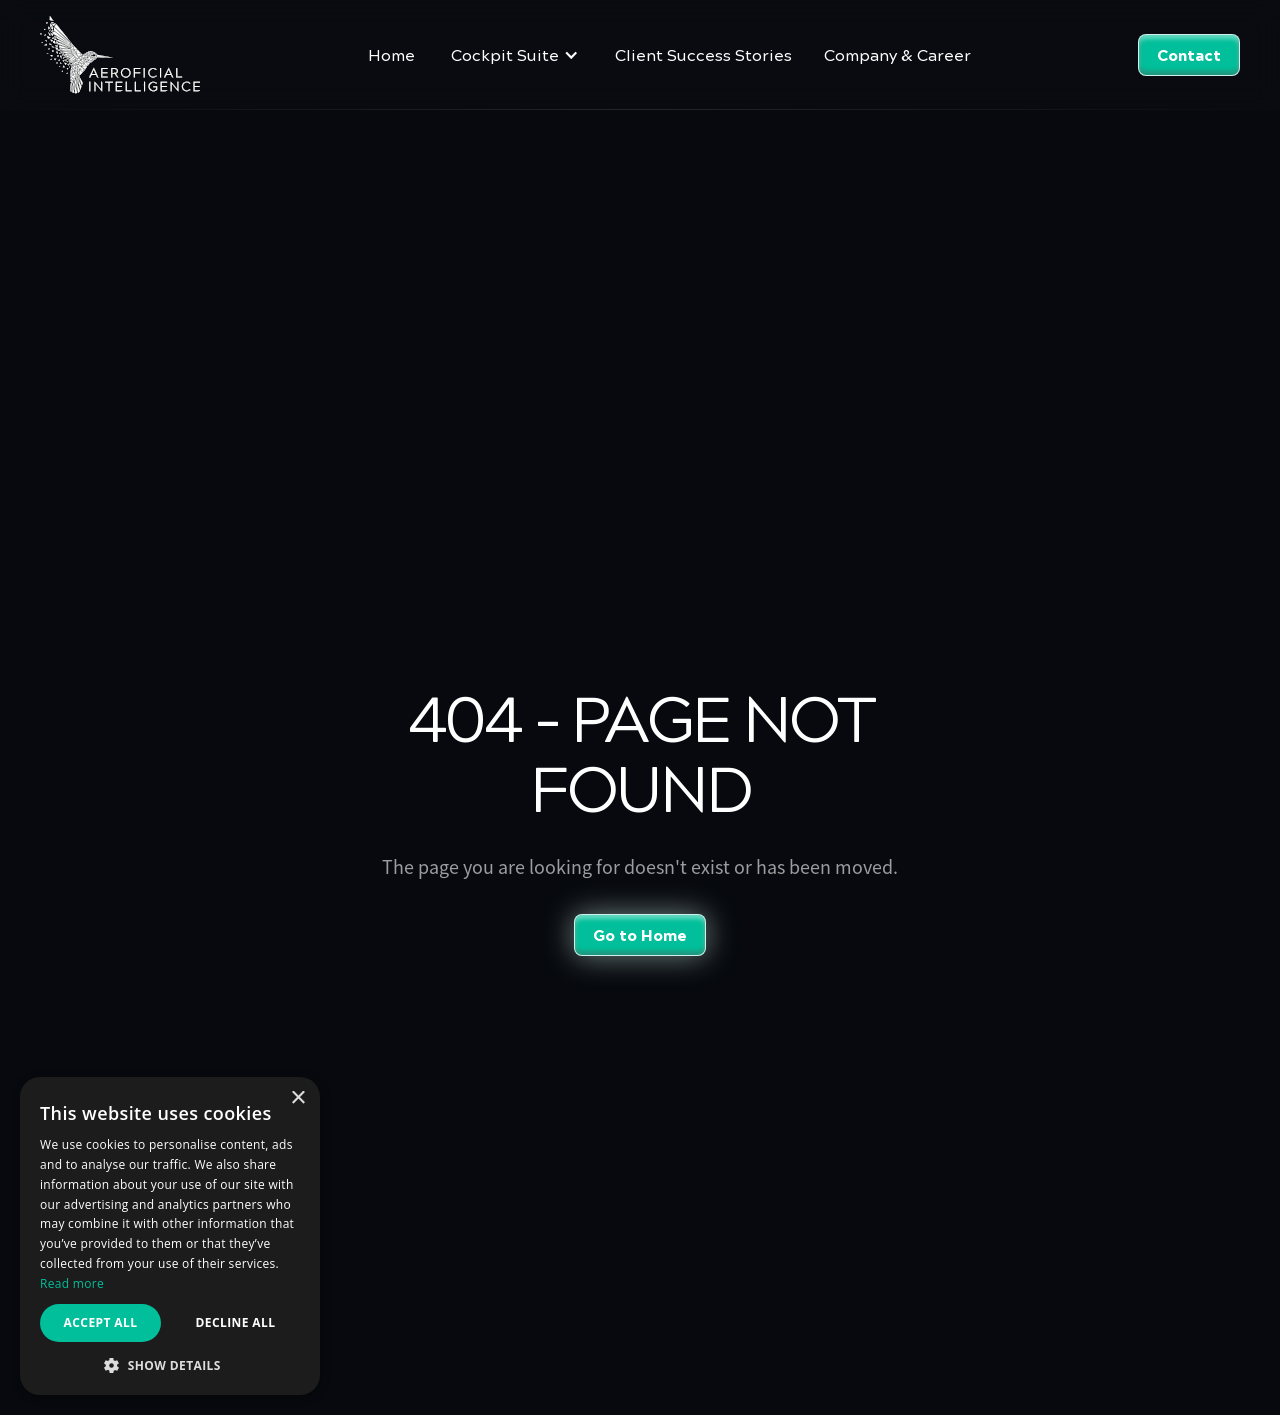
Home (391, 54)
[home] (120, 55)
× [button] (297, 1098)
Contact (1189, 54)
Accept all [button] (101, 1322)
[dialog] (170, 1236)
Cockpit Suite (505, 55)
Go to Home (640, 934)
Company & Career (897, 54)
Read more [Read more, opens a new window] (72, 1283)
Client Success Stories (703, 54)
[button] (515, 55)
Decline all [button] (236, 1322)
